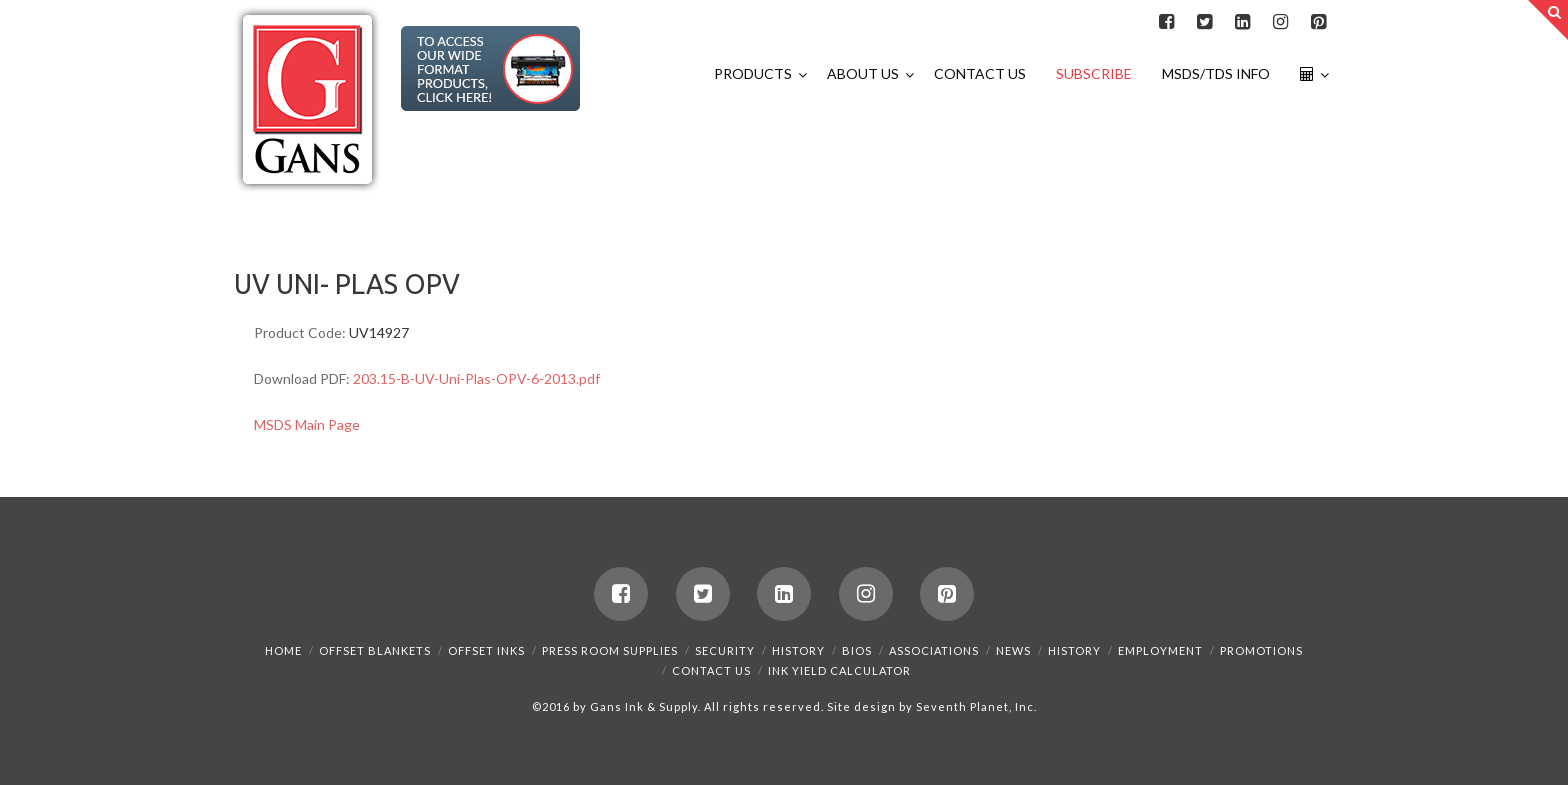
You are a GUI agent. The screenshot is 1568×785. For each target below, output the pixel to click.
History (798, 650)
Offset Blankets (375, 650)
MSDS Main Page (307, 424)
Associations (934, 650)
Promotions (1261, 650)
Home (283, 650)
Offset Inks (486, 650)
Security (725, 650)
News (1013, 650)
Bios (857, 650)
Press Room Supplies (610, 650)
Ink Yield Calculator (839, 670)
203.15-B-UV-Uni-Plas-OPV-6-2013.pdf (476, 378)
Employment (1160, 650)
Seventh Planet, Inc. (975, 706)
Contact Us (711, 670)
